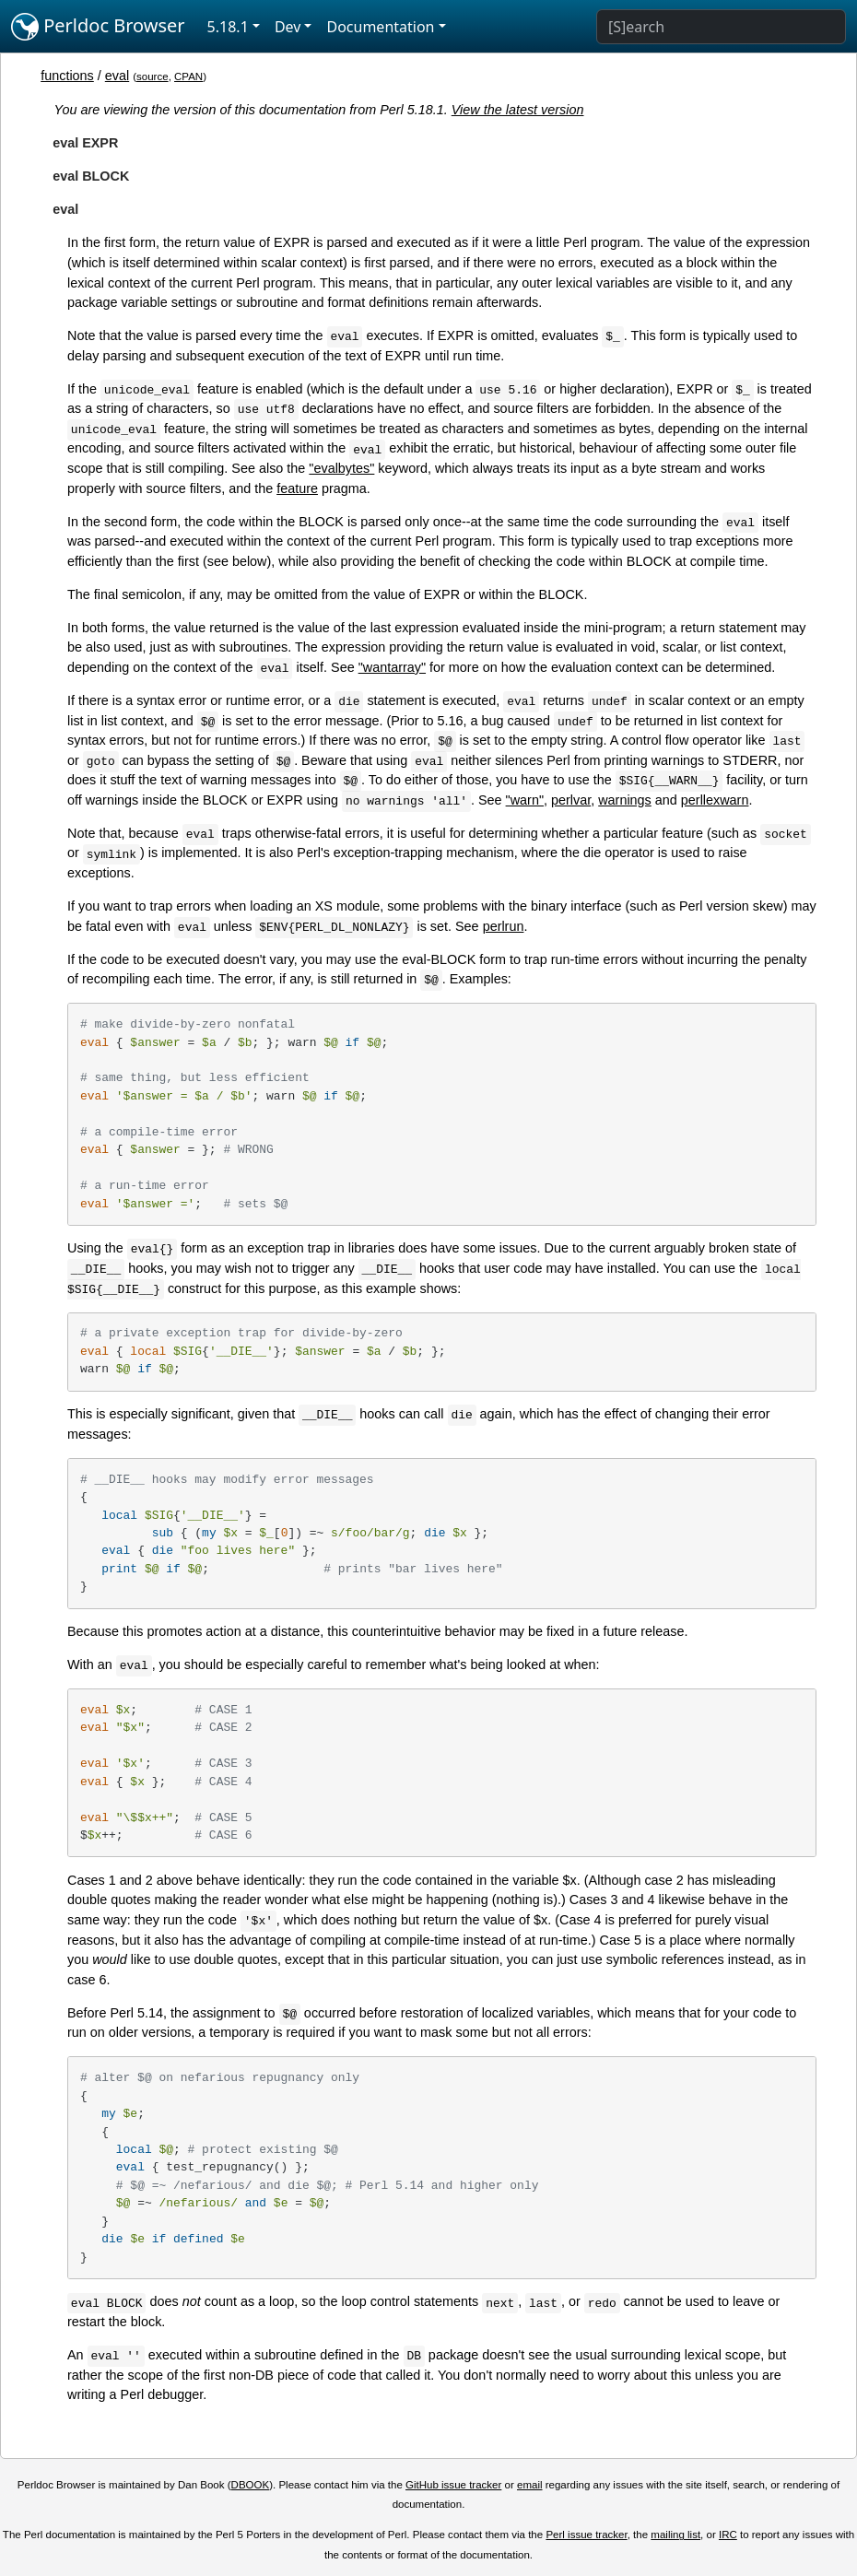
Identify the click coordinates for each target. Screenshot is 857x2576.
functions (67, 75)
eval (117, 75)
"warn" (525, 800)
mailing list (675, 2534)
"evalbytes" (341, 468)
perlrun (503, 926)
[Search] (721, 26)
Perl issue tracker (586, 2534)
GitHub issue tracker (453, 2484)
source (152, 76)
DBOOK (250, 2484)
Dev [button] (288, 27)
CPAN (188, 76)
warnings (625, 800)
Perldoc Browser (98, 27)
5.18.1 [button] (228, 27)
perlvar (571, 800)
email (530, 2484)
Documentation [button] (380, 27)
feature (297, 488)
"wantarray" (392, 667)
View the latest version (518, 109)
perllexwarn (715, 800)
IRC (728, 2534)
